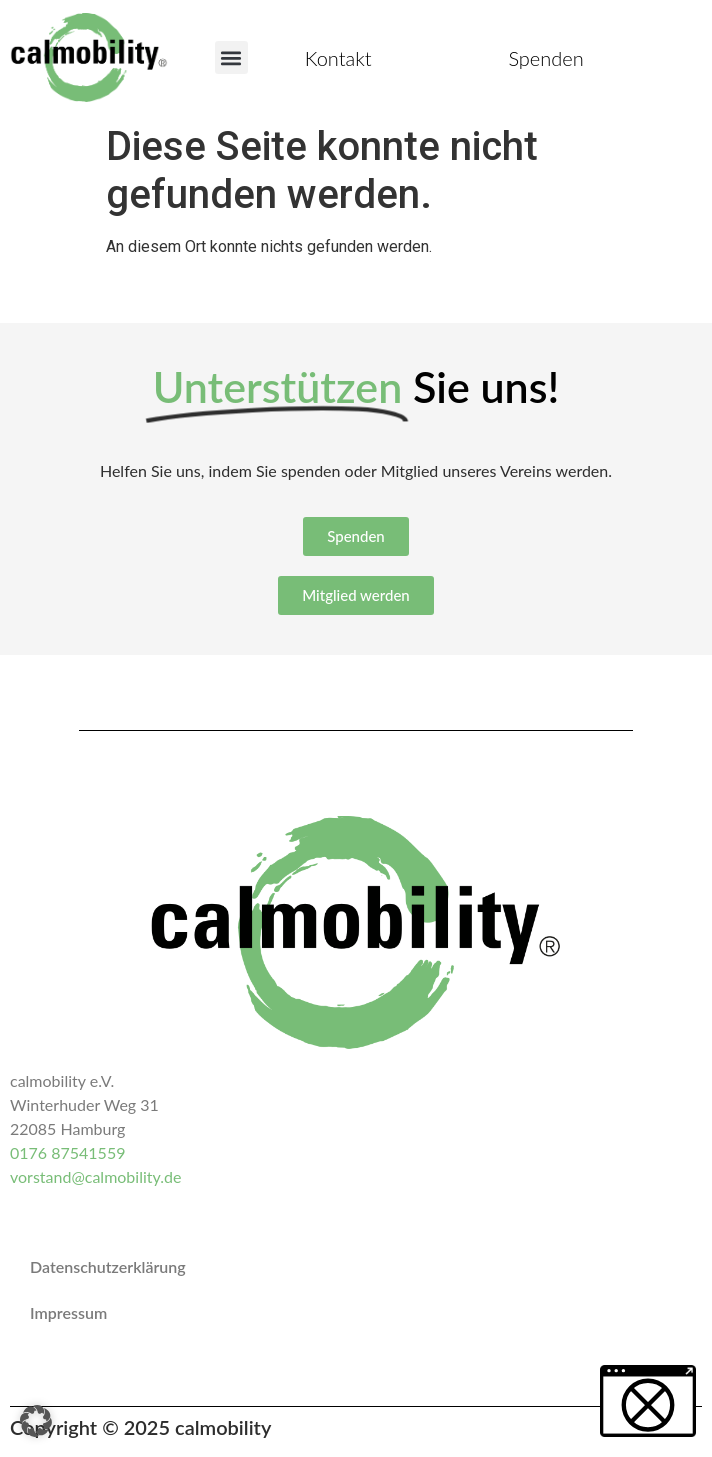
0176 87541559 (67, 1152)
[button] (231, 57)
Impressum (68, 1312)
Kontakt (338, 58)
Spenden (545, 58)
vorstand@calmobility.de (95, 1176)
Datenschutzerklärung (108, 1266)
